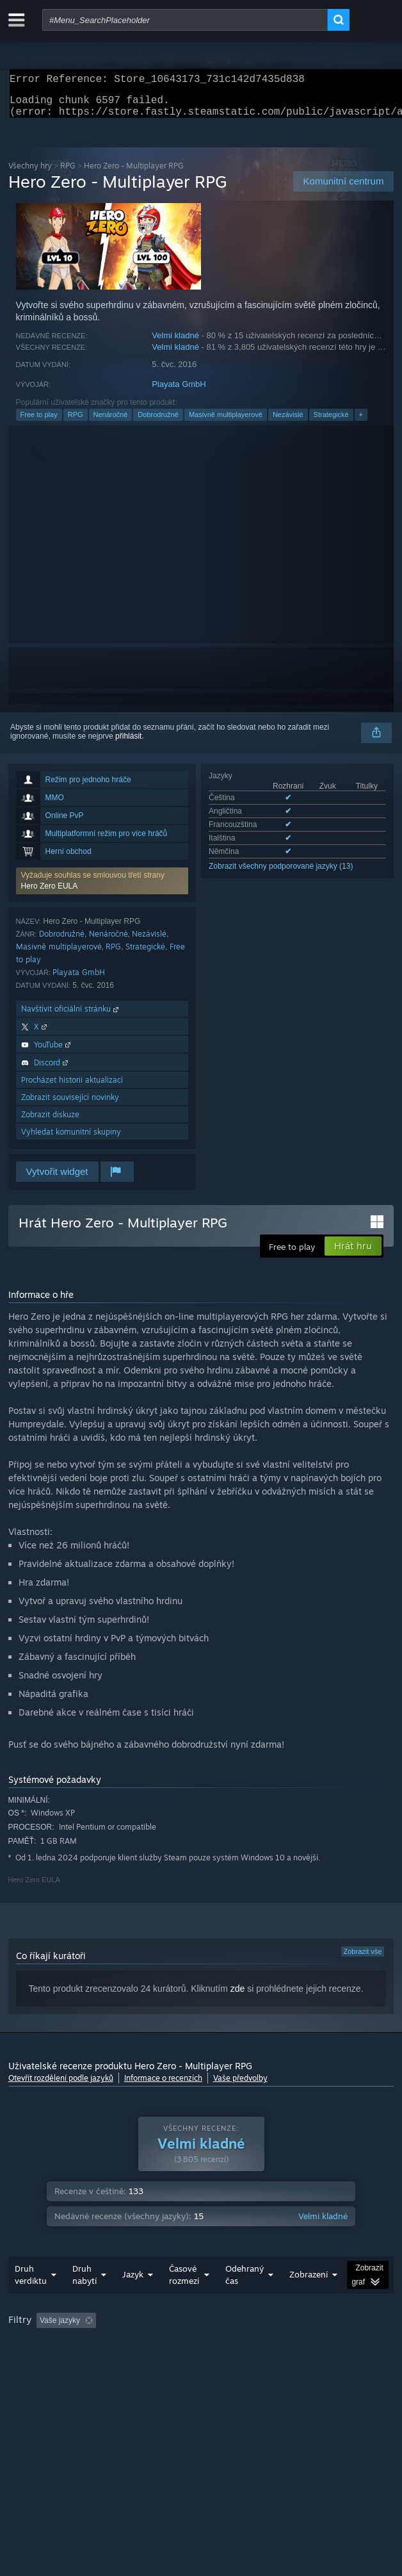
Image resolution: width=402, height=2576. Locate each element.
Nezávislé (288, 422)
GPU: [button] (319, 2363)
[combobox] (185, 20)
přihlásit (128, 743)
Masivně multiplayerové (225, 422)
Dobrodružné (158, 422)
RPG (68, 173)
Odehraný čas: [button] (315, 2346)
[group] (201, 2362)
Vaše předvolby (240, 2085)
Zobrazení (308, 2300)
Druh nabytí (84, 2300)
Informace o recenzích (163, 2085)
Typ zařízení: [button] (34, 2378)
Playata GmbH (179, 392)
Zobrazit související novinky (70, 1105)
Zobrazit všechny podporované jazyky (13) (281, 873)
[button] (102, 888)
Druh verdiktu (31, 2300)
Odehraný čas (244, 2300)
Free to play (39, 422)
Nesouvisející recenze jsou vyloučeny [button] (201, 2346)
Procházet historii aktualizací (72, 1087)
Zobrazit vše (363, 1959)
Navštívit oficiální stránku (71, 1016)
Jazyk (132, 2300)
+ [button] (361, 422)
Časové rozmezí (184, 2300)
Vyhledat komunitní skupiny (71, 1139)
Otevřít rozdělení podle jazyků (60, 2085)
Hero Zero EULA (49, 893)
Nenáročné (110, 422)
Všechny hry (30, 173)
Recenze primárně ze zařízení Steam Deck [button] (85, 2363)
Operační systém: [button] (212, 2363)
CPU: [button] (276, 2363)
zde (237, 1996)
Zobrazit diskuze (50, 1122)
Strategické (331, 422)
